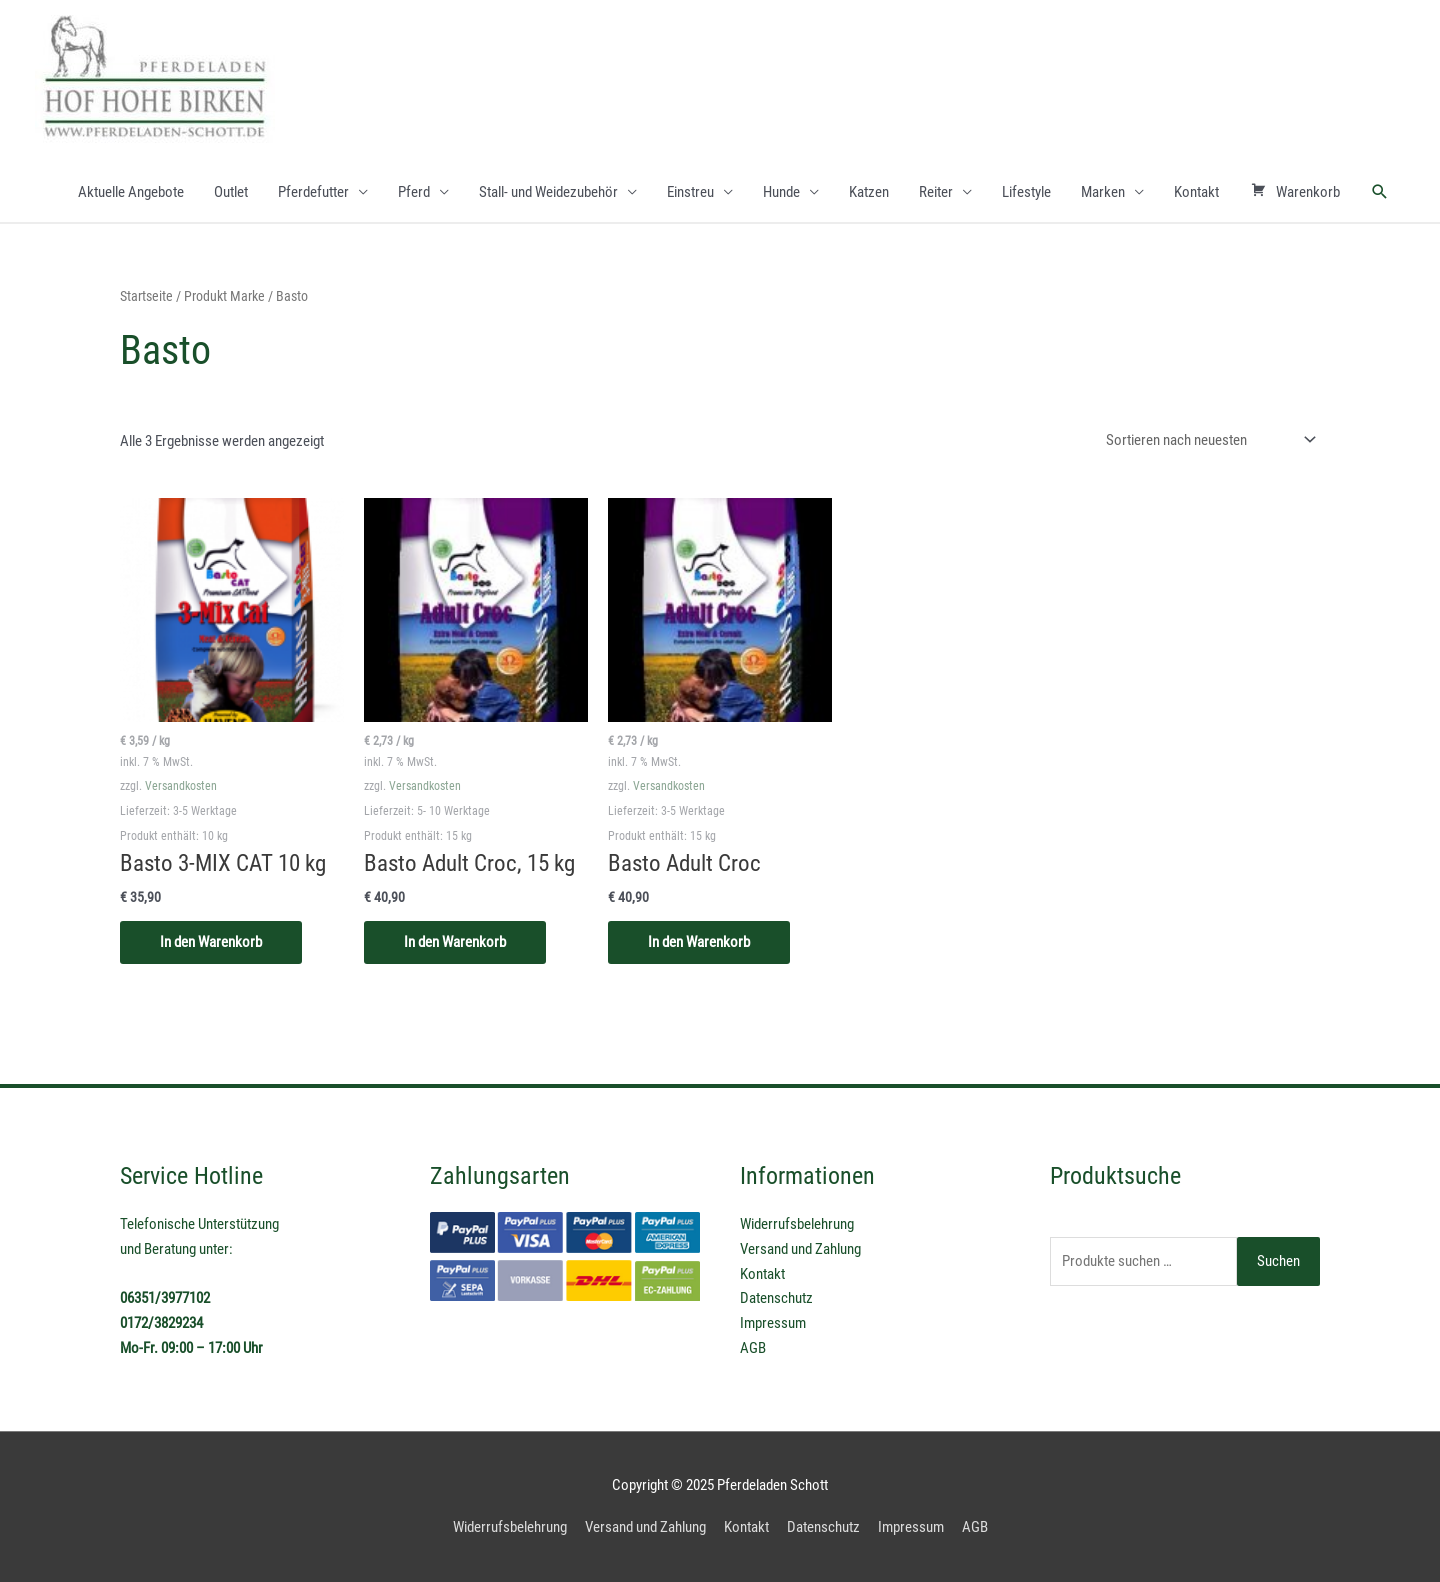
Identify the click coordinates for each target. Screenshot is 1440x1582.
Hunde (781, 192)
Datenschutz (776, 1298)
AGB (753, 1348)
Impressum (773, 1323)
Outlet (231, 192)
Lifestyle (1026, 192)
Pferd (414, 192)
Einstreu (690, 192)
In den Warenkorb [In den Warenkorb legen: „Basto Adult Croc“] (699, 942)
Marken (1103, 192)
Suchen (1278, 1261)
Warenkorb (1295, 192)
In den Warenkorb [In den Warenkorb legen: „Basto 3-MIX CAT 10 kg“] (211, 942)
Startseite (146, 296)
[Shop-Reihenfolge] (1207, 440)
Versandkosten (181, 786)
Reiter (936, 192)
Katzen (869, 192)
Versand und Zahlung (800, 1249)
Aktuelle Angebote (131, 192)
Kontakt (1196, 192)
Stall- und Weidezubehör (548, 192)
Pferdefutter (313, 192)
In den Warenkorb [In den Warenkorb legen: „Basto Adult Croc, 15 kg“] (455, 942)
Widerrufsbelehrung (797, 1224)
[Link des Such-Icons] (1380, 192)
